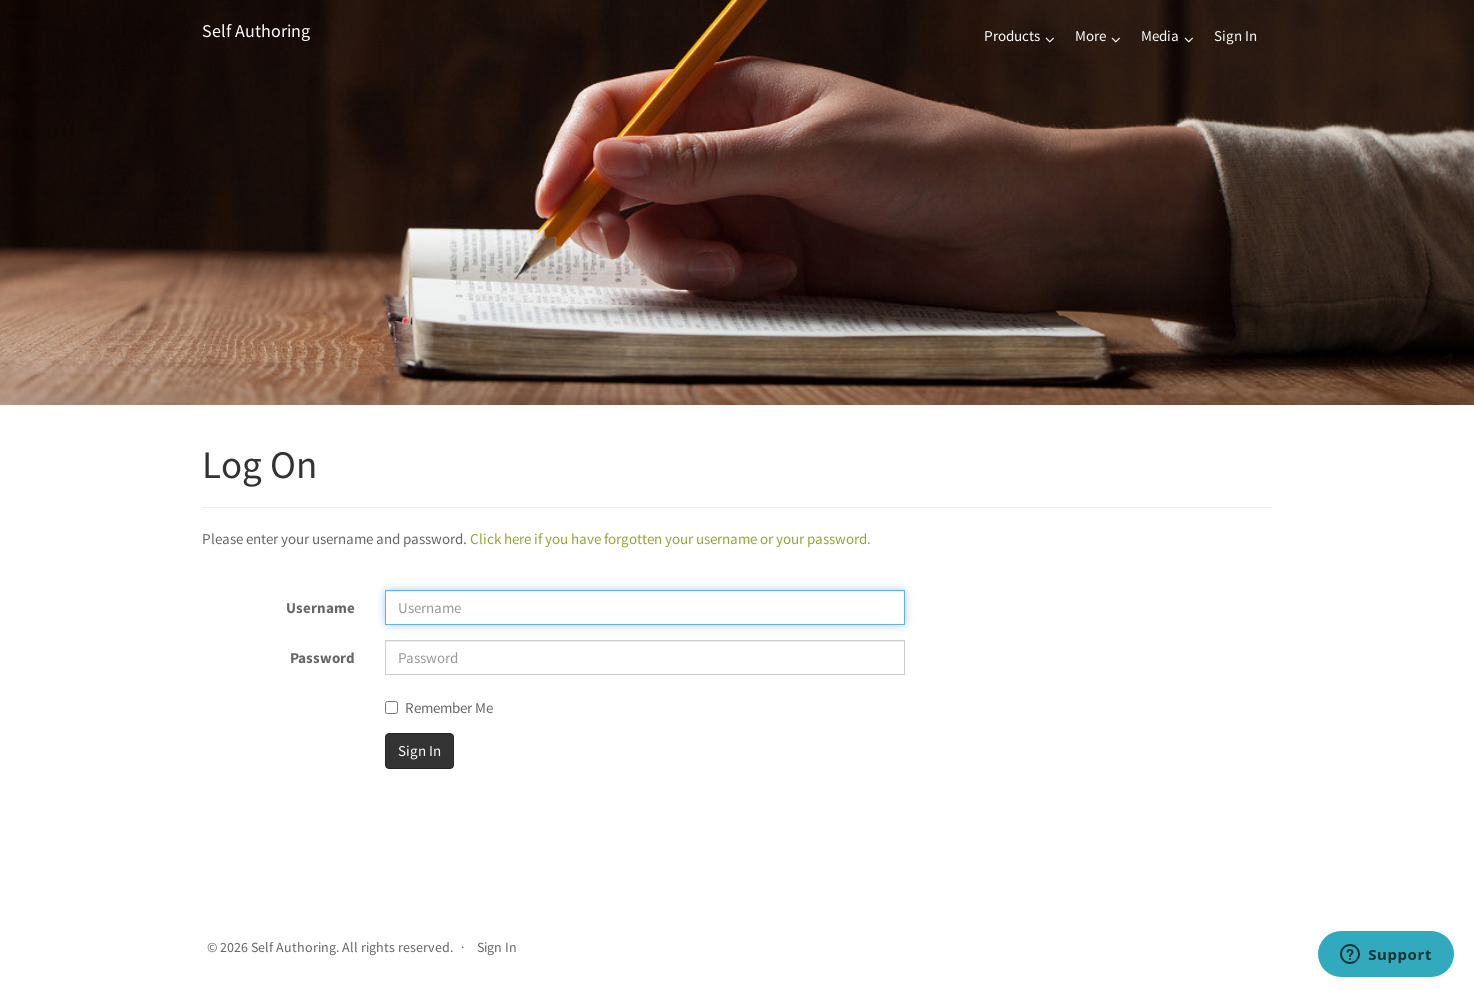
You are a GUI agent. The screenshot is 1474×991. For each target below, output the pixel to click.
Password (322, 657)
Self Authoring (256, 30)
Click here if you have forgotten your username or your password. (670, 538)
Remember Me (439, 707)
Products (1012, 35)
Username (320, 607)
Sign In (1235, 35)
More (1090, 35)
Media (1160, 35)
